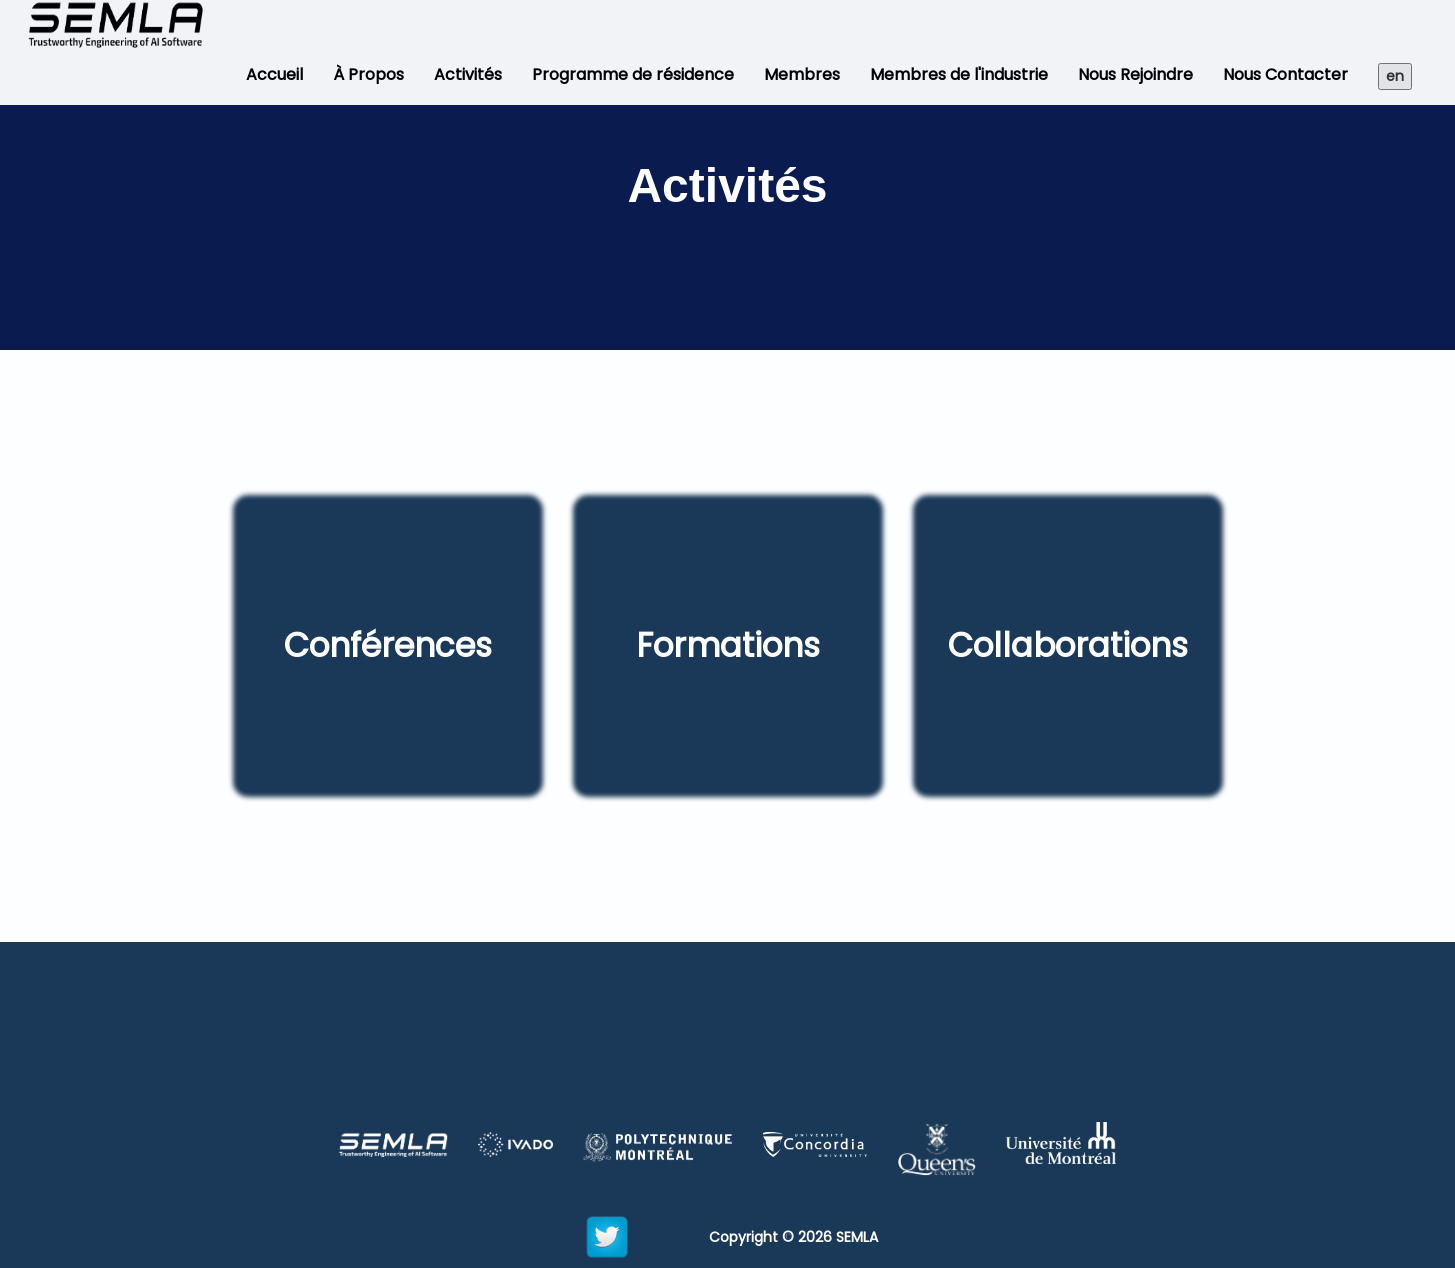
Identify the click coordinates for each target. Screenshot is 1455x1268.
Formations (728, 645)
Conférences (388, 645)
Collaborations (1068, 645)
